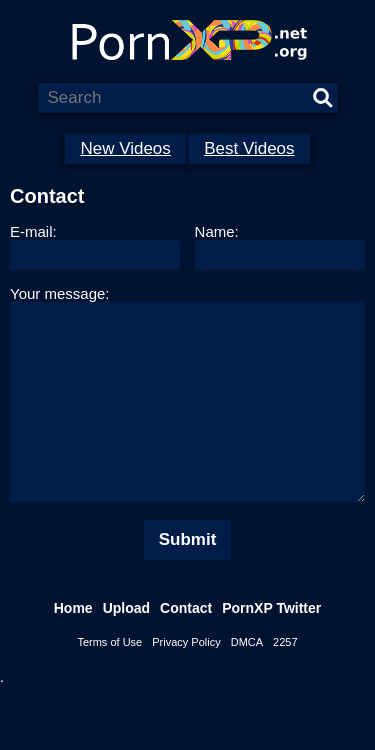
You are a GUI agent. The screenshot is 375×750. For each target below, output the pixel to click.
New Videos (125, 148)
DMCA (247, 682)
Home (73, 648)
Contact (186, 648)
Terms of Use (109, 682)
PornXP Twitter (271, 648)
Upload (126, 648)
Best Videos (249, 148)
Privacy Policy (186, 682)
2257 (285, 682)
